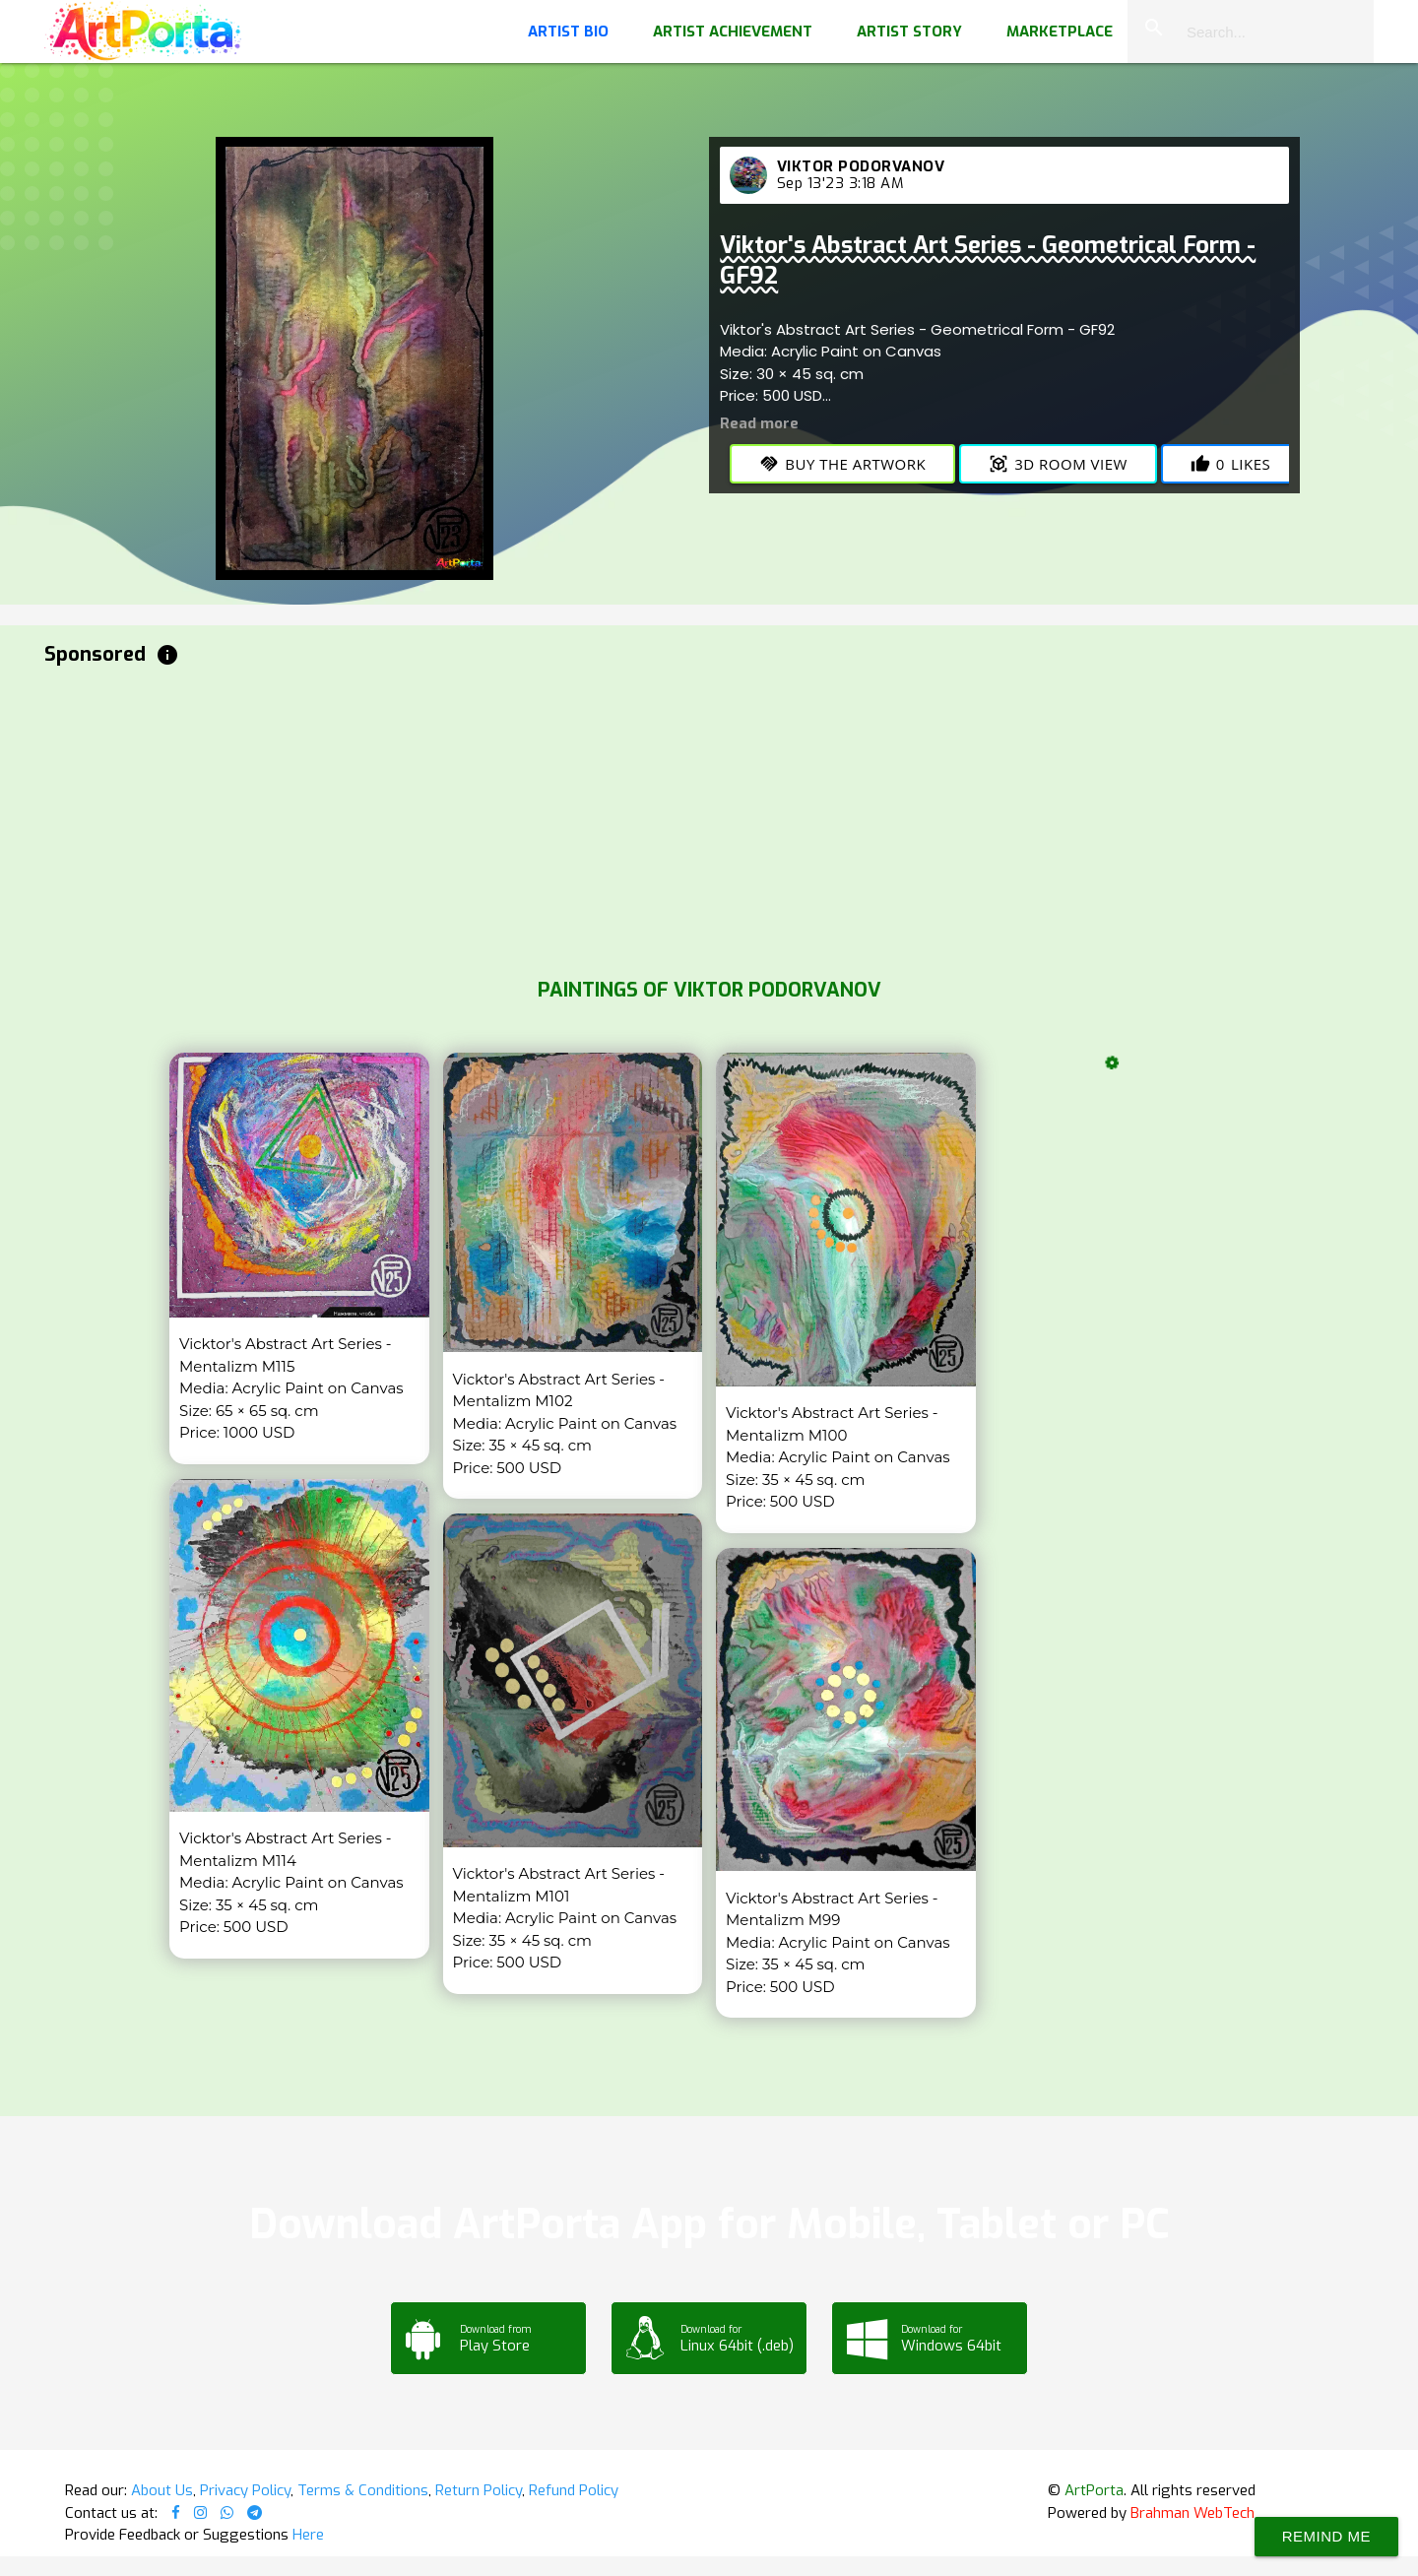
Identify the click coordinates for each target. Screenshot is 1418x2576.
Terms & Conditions (362, 2490)
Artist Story (909, 31)
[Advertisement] (635, 817)
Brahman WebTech (1192, 2513)
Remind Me (1326, 2536)
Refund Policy (573, 2490)
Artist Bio (568, 31)
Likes (1230, 463)
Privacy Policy (245, 2490)
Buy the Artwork (842, 464)
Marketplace (1059, 31)
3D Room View (1058, 464)
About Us (162, 2490)
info (167, 655)
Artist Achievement (732, 31)
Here (308, 2534)
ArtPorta (1094, 2490)
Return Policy (478, 2490)
